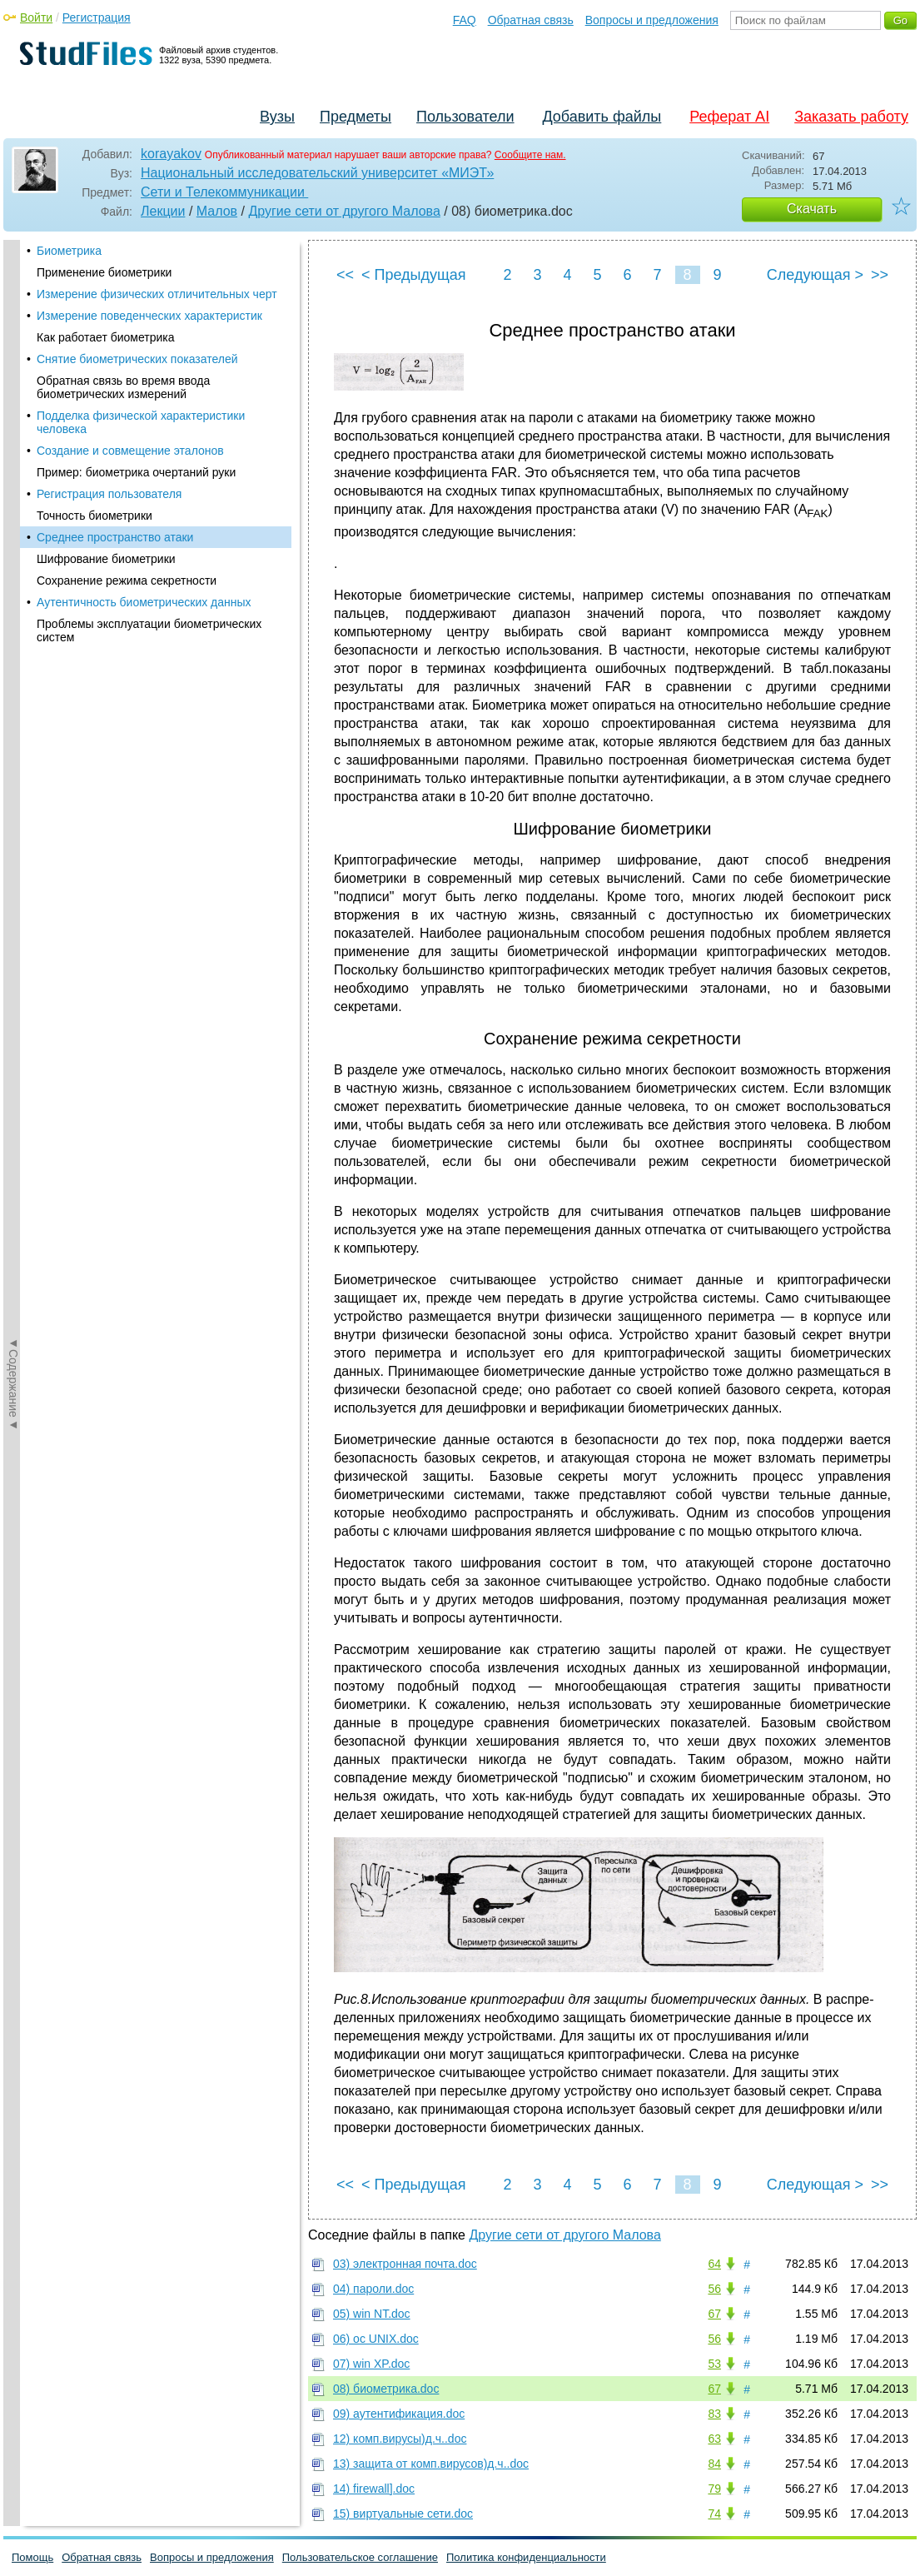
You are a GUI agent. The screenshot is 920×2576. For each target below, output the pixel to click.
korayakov (171, 154)
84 (714, 2463)
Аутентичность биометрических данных (144, 602)
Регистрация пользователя (109, 494)
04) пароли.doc (373, 2288)
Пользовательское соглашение (360, 2557)
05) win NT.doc (371, 2313)
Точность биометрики (94, 515)
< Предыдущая (413, 275)
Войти (36, 17)
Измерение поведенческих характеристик (149, 315)
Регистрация (96, 17)
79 (714, 2488)
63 (714, 2438)
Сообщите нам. (530, 155)
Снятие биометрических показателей (137, 359)
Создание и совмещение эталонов (130, 450)
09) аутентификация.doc (399, 2413)
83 (714, 2413)
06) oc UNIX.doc (376, 2338)
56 (714, 2288)
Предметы (355, 116)
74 (714, 2513)
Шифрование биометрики (106, 559)
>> (879, 275)
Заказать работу (851, 116)
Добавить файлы (601, 116)
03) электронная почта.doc (405, 2263)
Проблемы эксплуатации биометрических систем (149, 630)
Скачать (812, 209)
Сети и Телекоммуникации (224, 192)
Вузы (277, 116)
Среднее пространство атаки (115, 537)
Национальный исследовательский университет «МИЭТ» (317, 173)
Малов (216, 211)
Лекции (163, 211)
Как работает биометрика (106, 337)
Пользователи (465, 116)
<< (345, 275)
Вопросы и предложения (652, 20)
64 (714, 2263)
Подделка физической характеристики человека (141, 422)
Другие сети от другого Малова (344, 211)
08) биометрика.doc (386, 2388)
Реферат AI (729, 116)
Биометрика (69, 250)
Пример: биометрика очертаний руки (136, 472)
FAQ (464, 20)
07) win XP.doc (371, 2363)
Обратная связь (531, 20)
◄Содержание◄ (13, 531)
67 (714, 2313)
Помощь (32, 2557)
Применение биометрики (104, 272)
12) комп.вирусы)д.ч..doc (399, 2438)
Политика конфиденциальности (526, 2557)
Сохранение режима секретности (126, 580)
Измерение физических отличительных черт (157, 294)
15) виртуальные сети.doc (403, 2513)
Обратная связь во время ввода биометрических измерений (123, 387)
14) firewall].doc (374, 2488)
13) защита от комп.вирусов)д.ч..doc (431, 2463)
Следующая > (815, 275)
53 (714, 2363)
